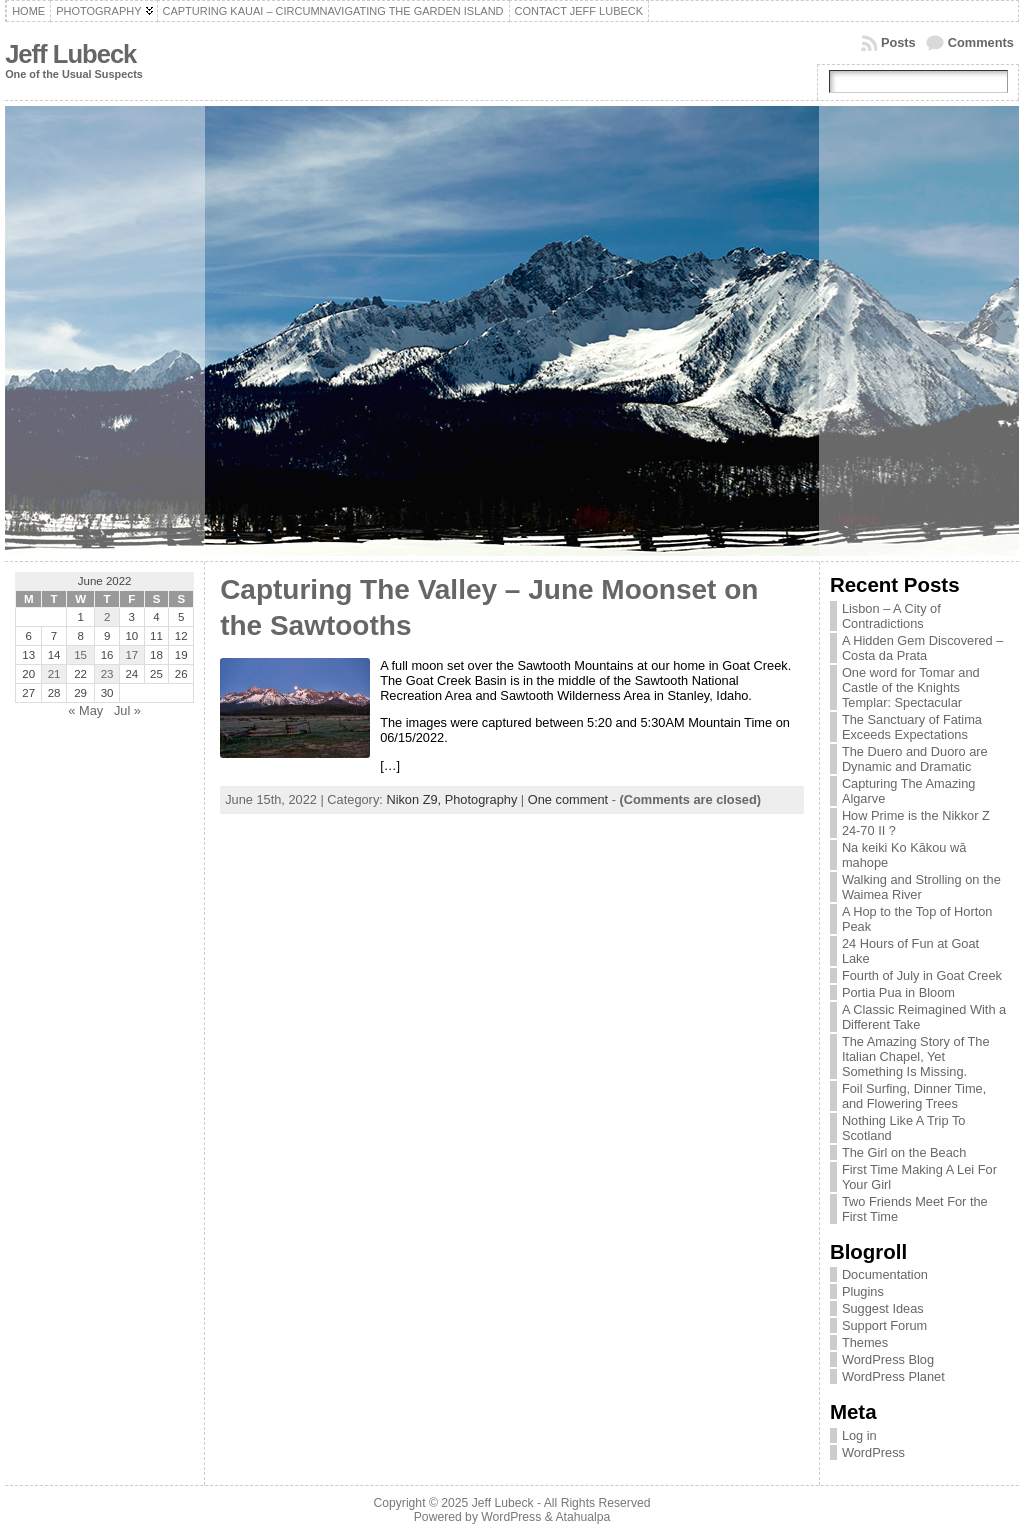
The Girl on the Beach (904, 1152)
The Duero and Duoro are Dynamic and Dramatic (915, 759)
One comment (568, 799)
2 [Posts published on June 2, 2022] (107, 617)
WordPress (873, 1452)
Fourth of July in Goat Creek (922, 975)
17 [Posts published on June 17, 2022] (131, 655)
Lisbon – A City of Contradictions (891, 616)
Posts (898, 42)
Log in (859, 1435)
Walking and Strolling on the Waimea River (921, 887)
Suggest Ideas (883, 1308)
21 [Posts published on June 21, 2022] (54, 674)
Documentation (885, 1274)
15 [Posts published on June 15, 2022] (80, 655)
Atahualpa (582, 1517)
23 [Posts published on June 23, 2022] (107, 674)
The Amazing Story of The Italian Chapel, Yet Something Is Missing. (916, 1056)
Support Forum (884, 1325)
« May (85, 710)
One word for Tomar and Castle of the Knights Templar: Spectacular (911, 687)
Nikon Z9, (415, 799)
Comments (981, 42)
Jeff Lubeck (70, 54)
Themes (865, 1342)
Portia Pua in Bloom (898, 992)
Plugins (863, 1291)
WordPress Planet (893, 1376)
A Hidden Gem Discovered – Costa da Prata (922, 648)
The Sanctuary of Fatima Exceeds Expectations (912, 727)
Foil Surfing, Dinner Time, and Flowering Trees (914, 1096)
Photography (481, 799)
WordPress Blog (888, 1359)
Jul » (127, 710)
